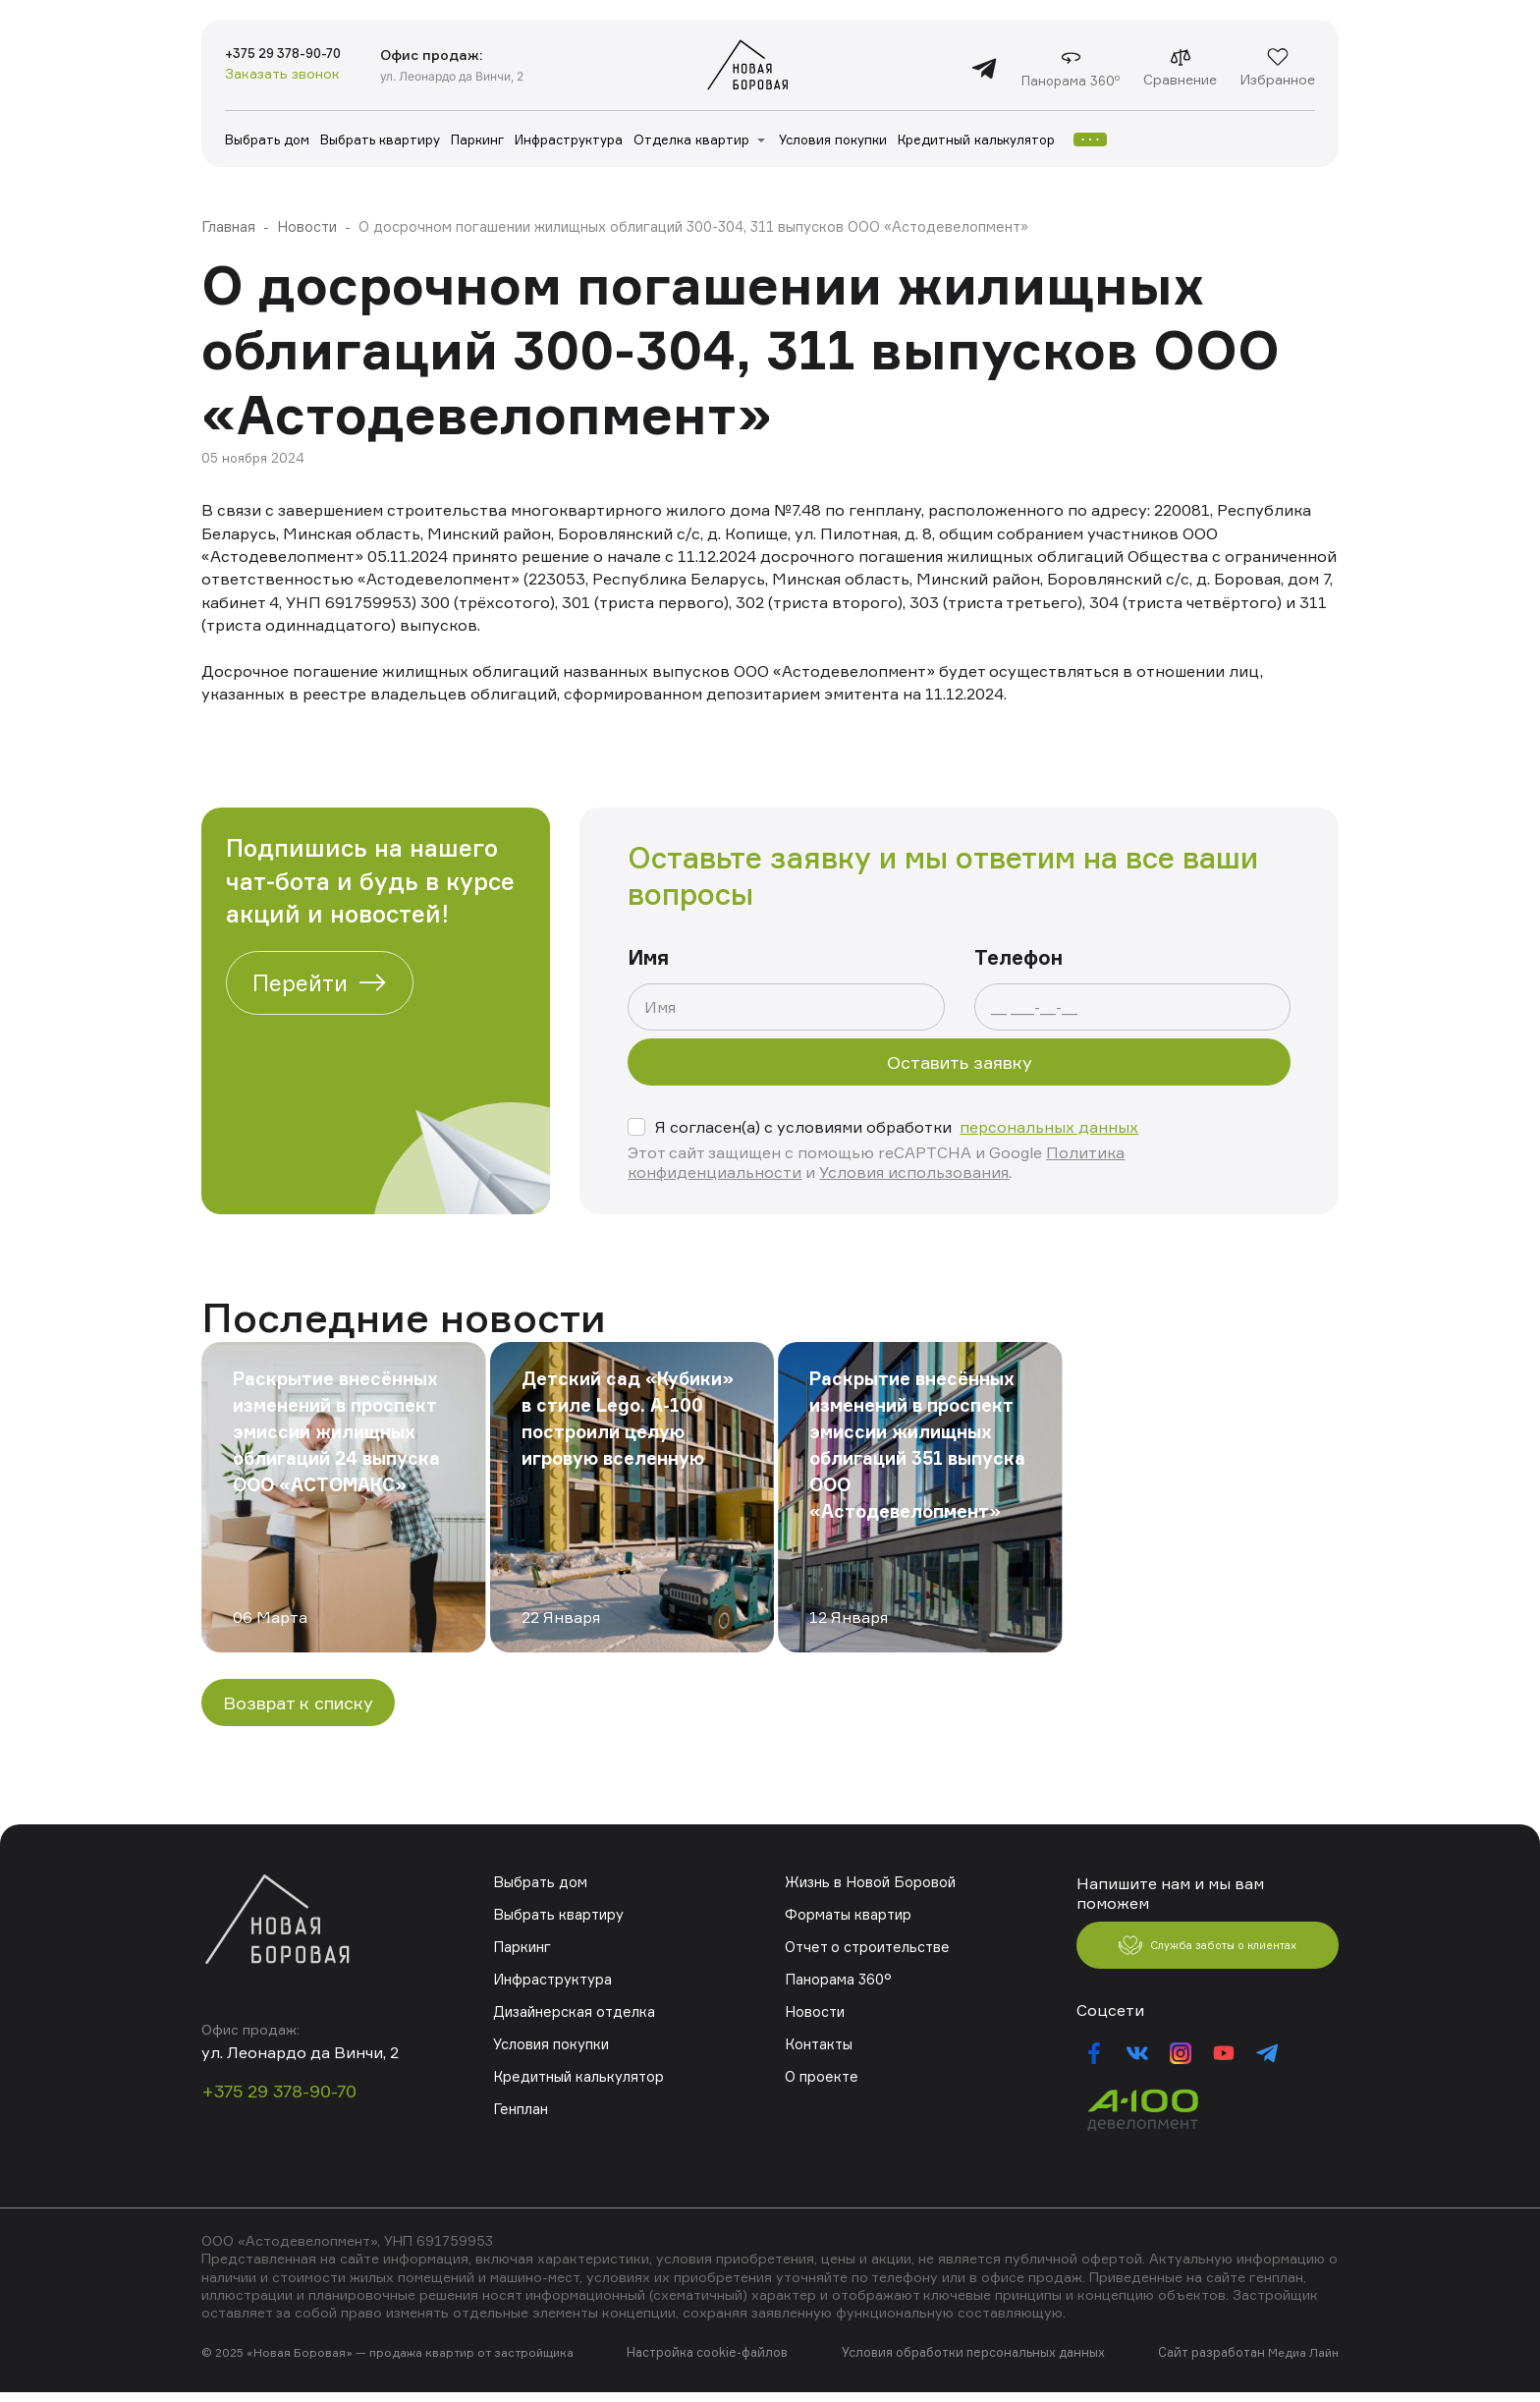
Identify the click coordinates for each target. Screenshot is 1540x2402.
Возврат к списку (298, 1702)
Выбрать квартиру (380, 139)
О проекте (820, 2076)
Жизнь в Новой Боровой (869, 1881)
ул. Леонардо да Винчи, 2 (483, 75)
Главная (227, 226)
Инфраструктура (569, 139)
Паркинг (477, 139)
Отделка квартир (691, 139)
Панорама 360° (837, 1979)
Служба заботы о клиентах (1208, 1952)
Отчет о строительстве (866, 1946)
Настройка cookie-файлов (710, 2363)
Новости (305, 226)
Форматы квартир (847, 1914)
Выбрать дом (267, 139)
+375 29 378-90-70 (298, 55)
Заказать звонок (282, 77)
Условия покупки (833, 139)
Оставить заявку (959, 1062)
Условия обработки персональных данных (975, 2363)
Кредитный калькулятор (976, 139)
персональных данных (1049, 1127)
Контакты (818, 2044)
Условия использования (914, 1172)
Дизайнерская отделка (573, 2011)
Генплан (519, 2108)
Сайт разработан (1213, 2363)
